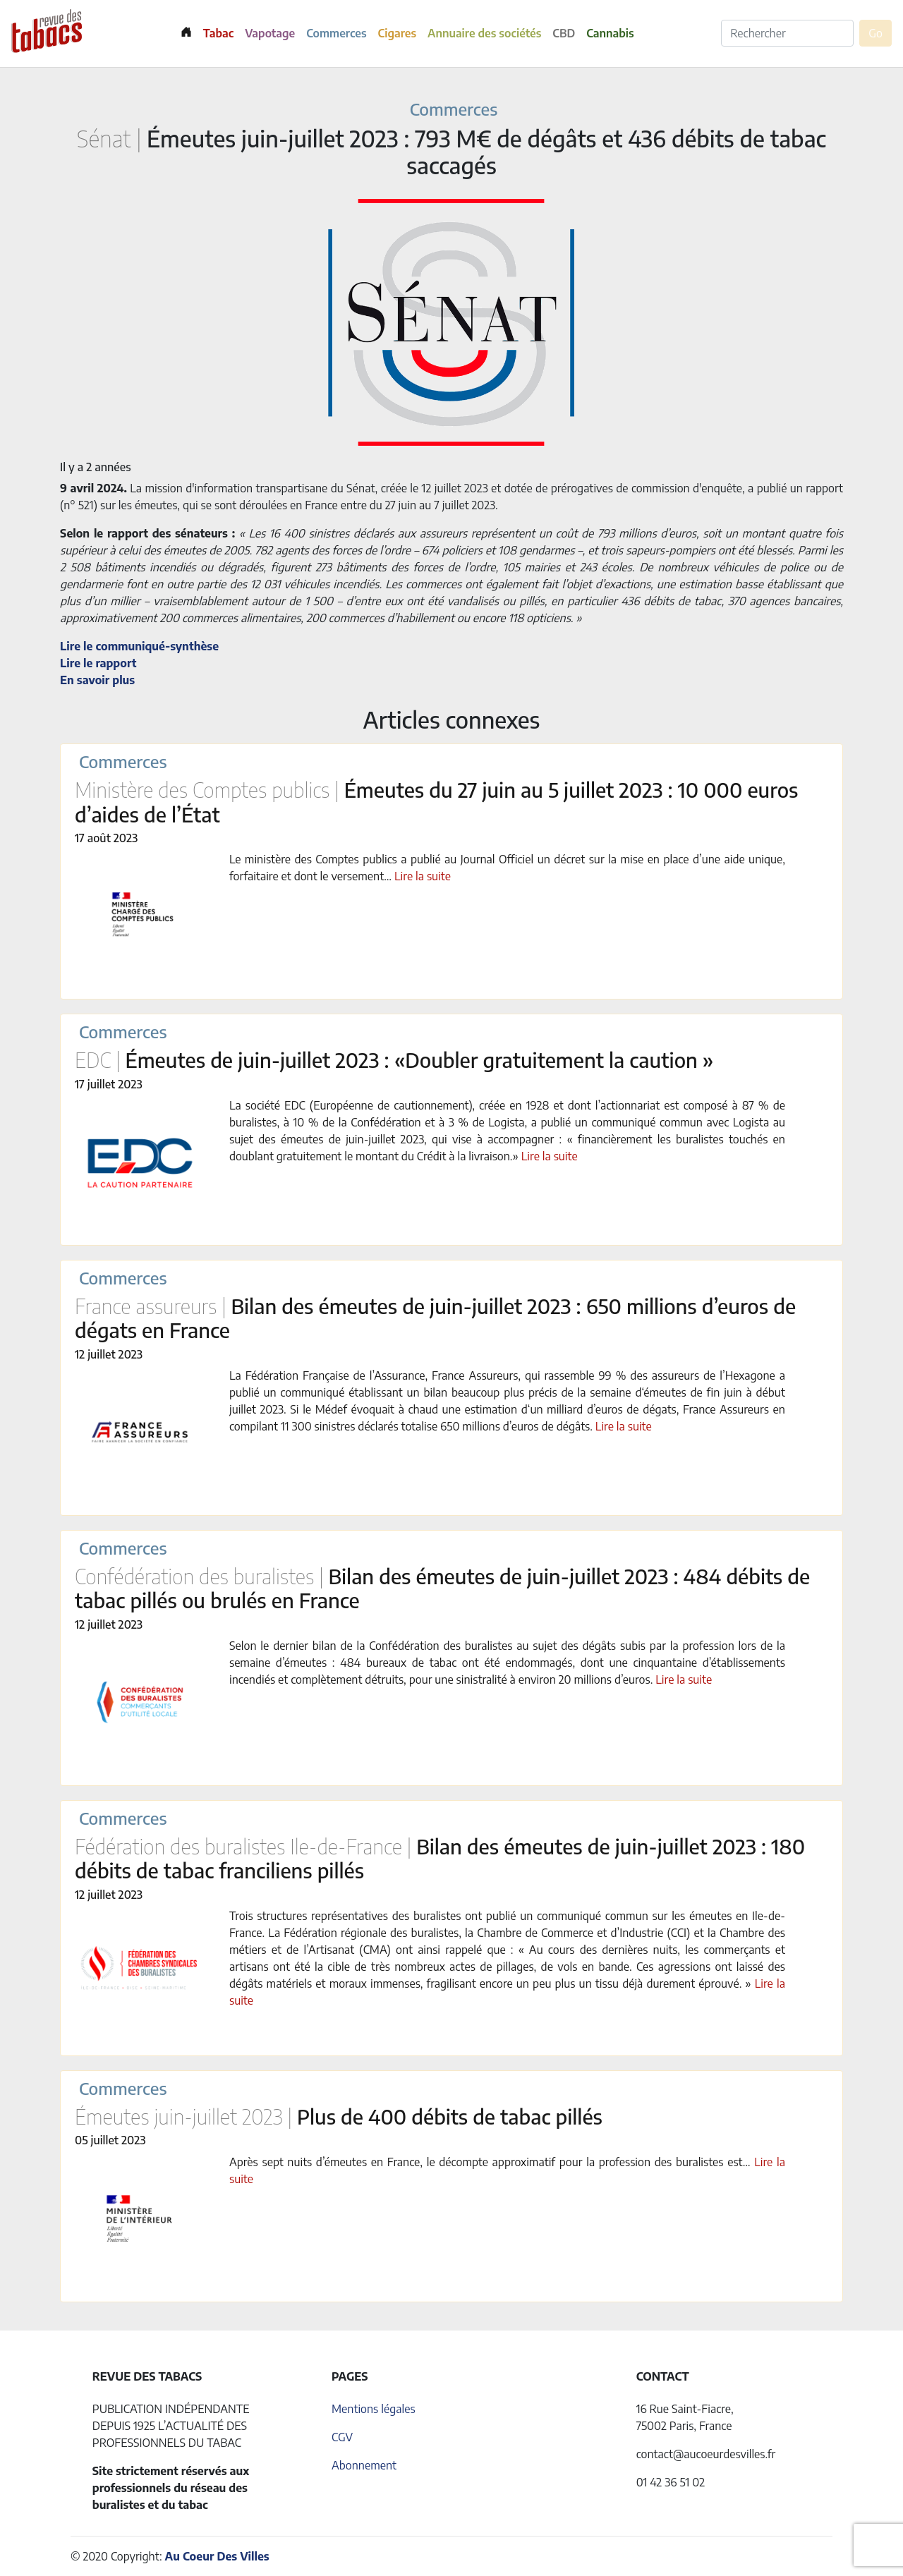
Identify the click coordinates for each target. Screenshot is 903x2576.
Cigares (397, 33)
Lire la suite (422, 876)
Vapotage (270, 33)
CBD (563, 33)
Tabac (218, 33)
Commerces (336, 33)
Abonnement (364, 2465)
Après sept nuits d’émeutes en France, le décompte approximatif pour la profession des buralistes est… (491, 2162)
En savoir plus (97, 680)
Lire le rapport (98, 663)
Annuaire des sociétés (484, 33)
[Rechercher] (787, 33)
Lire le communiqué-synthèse (139, 646)
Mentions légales (374, 2409)
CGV (342, 2437)
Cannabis (610, 33)
